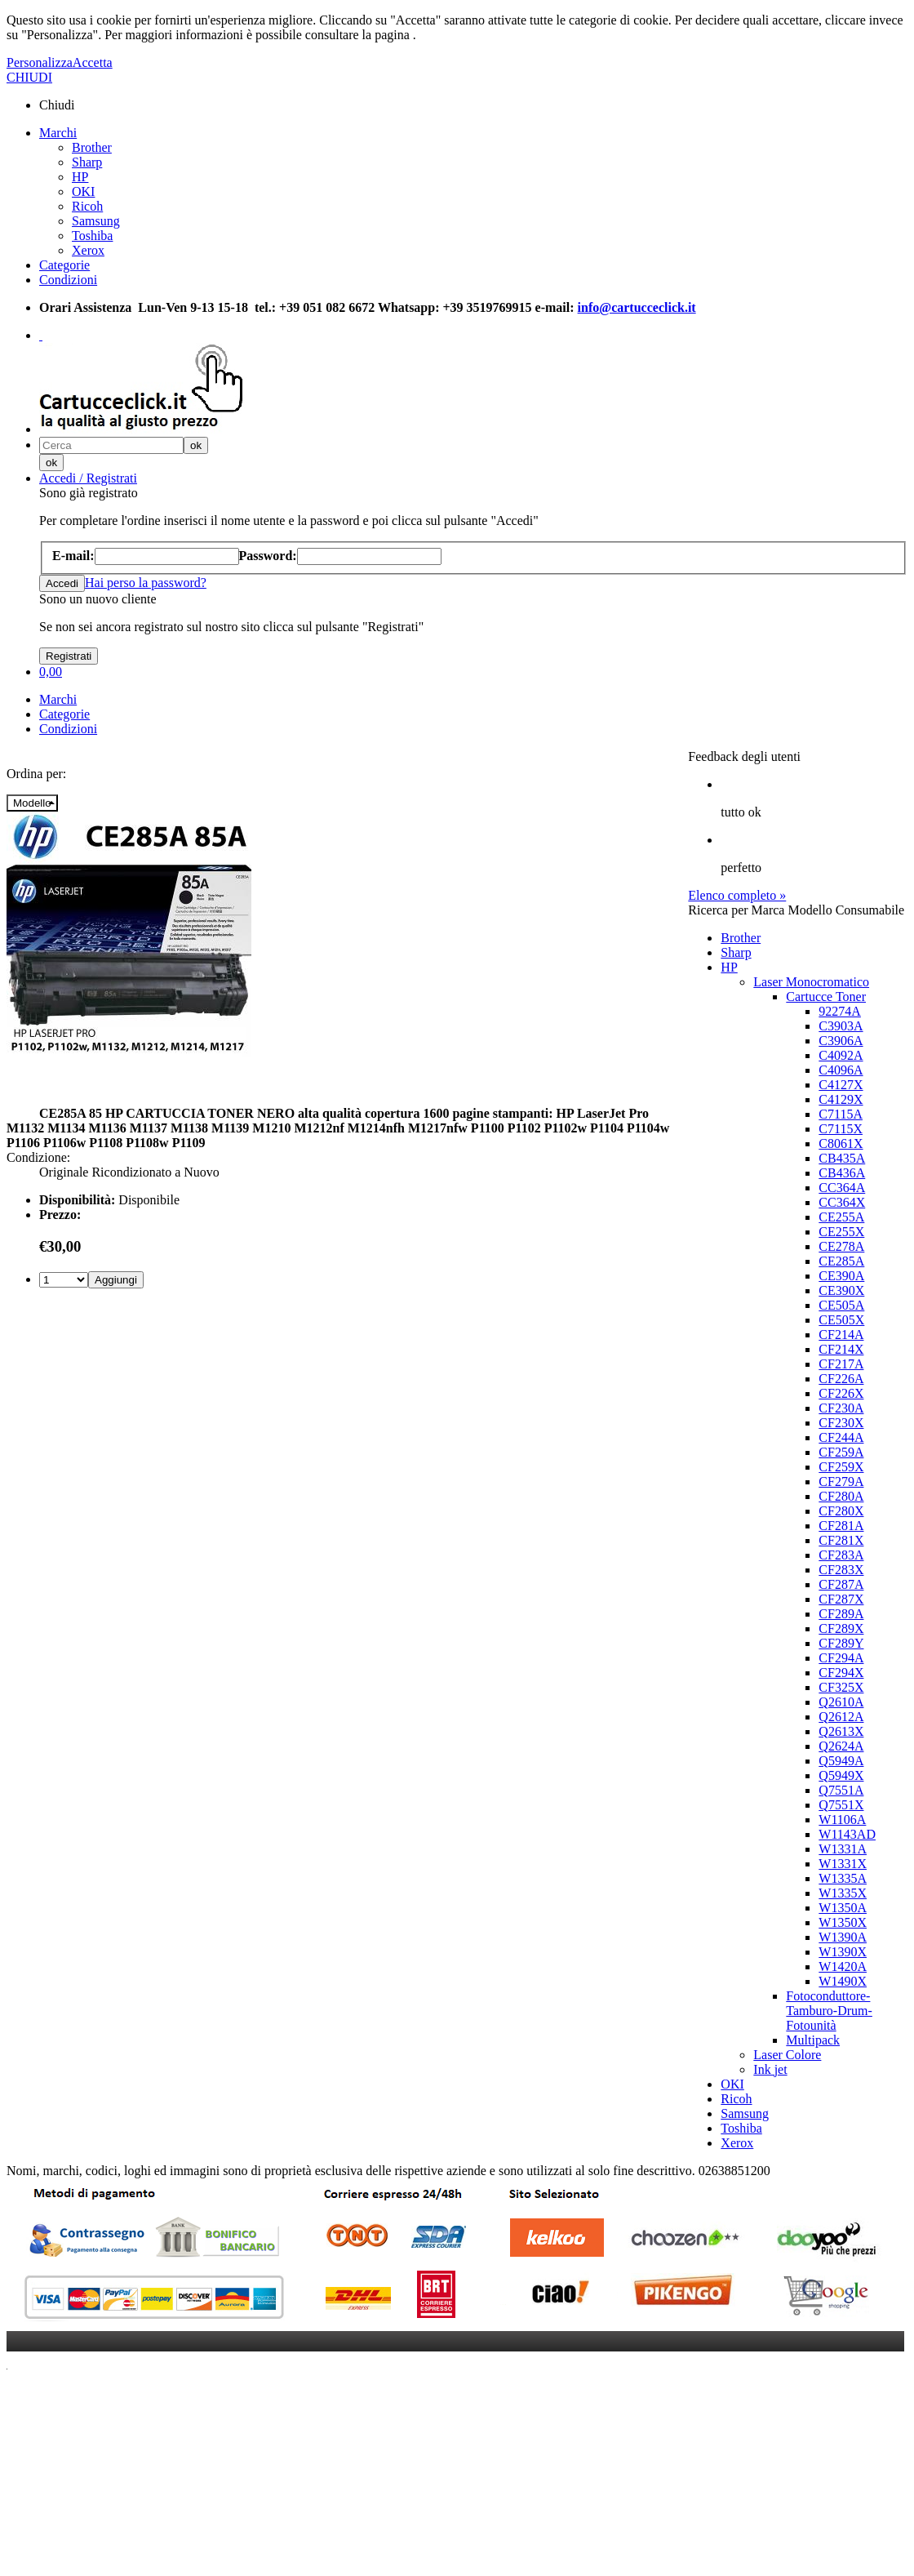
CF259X (841, 1467)
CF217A (841, 1364)
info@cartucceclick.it (637, 307)
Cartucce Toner (826, 996)
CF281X (841, 1540)
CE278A (841, 1246)
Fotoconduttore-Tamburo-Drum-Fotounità (829, 2010)
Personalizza (40, 62)
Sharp (87, 162)
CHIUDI (29, 77)
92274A (840, 1011)
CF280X (841, 1511)
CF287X (841, 1599)
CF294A (841, 1658)
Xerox (88, 250)
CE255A (841, 1217)
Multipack (813, 2040)
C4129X (841, 1099)
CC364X (842, 1202)
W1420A (843, 1966)
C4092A (841, 1055)
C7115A (841, 1114)
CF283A (841, 1555)
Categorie (64, 265)
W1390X (843, 1952)
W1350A (843, 1908)
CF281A (841, 1526)
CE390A (841, 1276)
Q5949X (841, 1775)
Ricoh (87, 206)
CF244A (841, 1437)
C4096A (841, 1070)
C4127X (841, 1085)
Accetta (93, 62)
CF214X (841, 1349)
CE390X (841, 1290)
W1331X (843, 1864)
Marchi (58, 133)
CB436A (842, 1173)
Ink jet (770, 2069)
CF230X (841, 1423)
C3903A (841, 1026)
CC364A (842, 1188)
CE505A (841, 1305)
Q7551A (841, 1790)
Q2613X (841, 1731)
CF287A (841, 1584)
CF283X (841, 1570)
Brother (92, 147)
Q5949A (841, 1761)
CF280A (841, 1496)
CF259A (841, 1452)
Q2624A (841, 1746)
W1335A (843, 1878)
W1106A (842, 1819)
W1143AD (847, 1834)
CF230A (841, 1408)
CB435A (842, 1158)
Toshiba (92, 235)
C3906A (841, 1041)
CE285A (841, 1261)
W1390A (843, 1937)
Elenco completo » (737, 895)
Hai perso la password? (145, 582)
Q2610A (841, 1702)
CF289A (841, 1614)
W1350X (843, 1922)
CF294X (841, 1673)
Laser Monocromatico (811, 982)
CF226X (841, 1393)
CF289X (841, 1628)
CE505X (841, 1320)
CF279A (841, 1481)
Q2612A (841, 1717)
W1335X (843, 1893)
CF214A (841, 1334)
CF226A (841, 1379)
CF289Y (841, 1643)
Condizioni (68, 280)
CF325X (841, 1687)
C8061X (841, 1143)
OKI (83, 191)
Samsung (96, 221)
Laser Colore (787, 2055)
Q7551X (841, 1805)
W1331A (843, 1849)
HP (80, 177)
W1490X (843, 1981)
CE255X (841, 1232)
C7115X (841, 1129)
